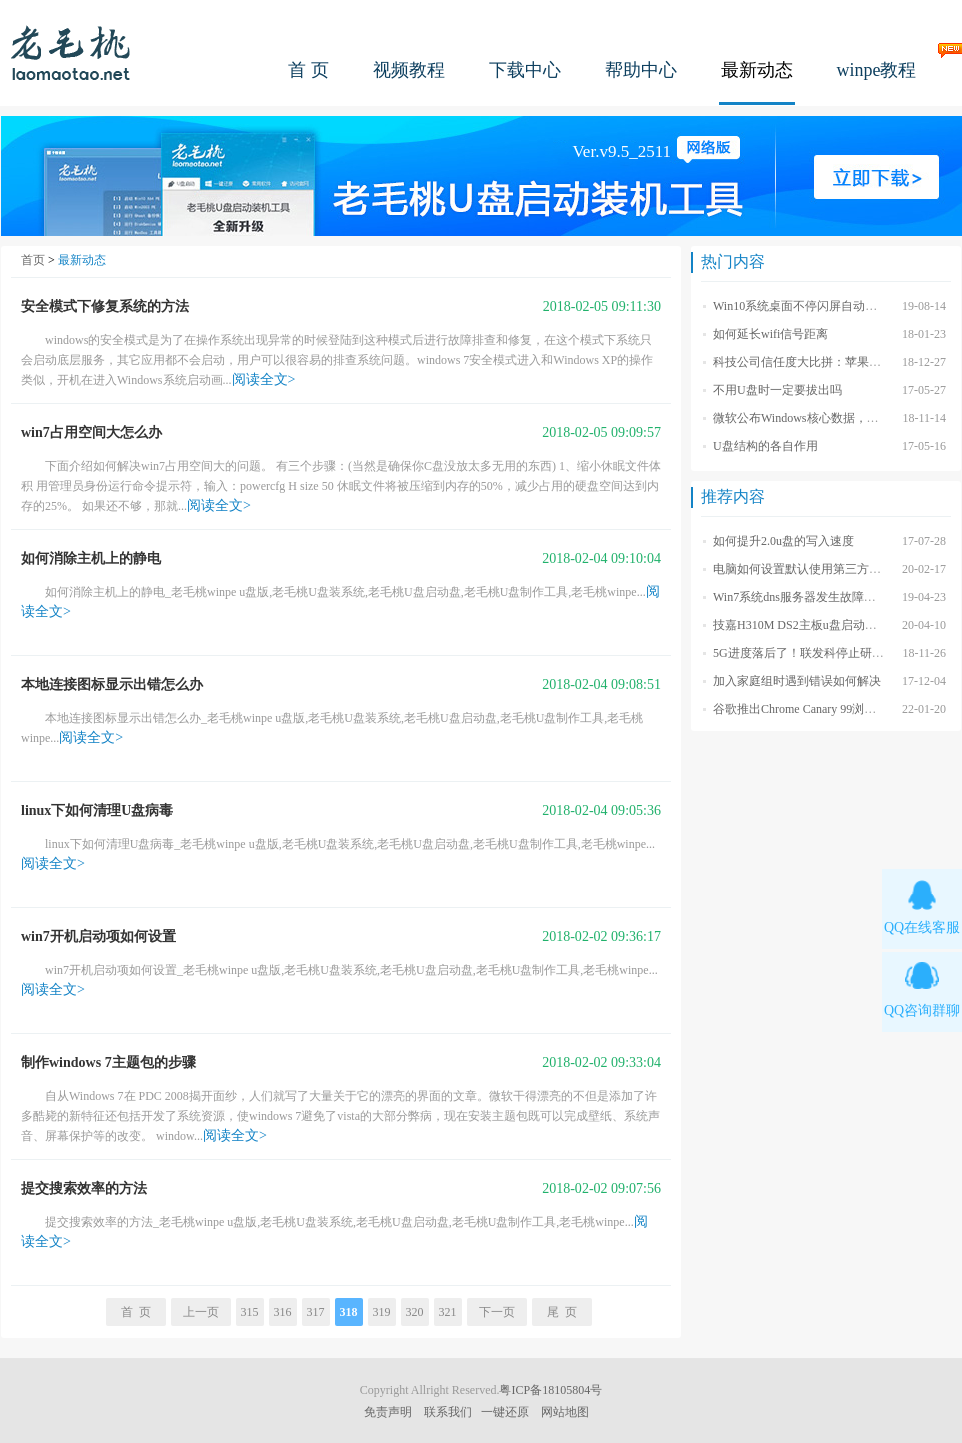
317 (316, 1312)
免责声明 (388, 1412)
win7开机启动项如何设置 (98, 936)
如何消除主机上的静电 (91, 558)
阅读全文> (264, 379)
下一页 (497, 1312)
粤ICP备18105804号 (550, 1390)
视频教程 (409, 70)
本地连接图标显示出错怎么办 (112, 684)
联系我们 (448, 1412)
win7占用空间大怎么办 (91, 432)
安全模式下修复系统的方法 (105, 306)
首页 (33, 260)
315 (250, 1312)
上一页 (201, 1312)
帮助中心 (641, 70)
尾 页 (562, 1312)
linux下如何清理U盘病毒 (97, 810)
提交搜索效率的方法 (84, 1188)
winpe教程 (877, 70)
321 (448, 1312)
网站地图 (565, 1412)
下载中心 (525, 70)
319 (382, 1312)
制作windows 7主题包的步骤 (108, 1062)
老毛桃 (71, 52)
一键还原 (505, 1412)
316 (283, 1312)
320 (415, 1312)
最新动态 (757, 70)
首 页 (308, 70)
